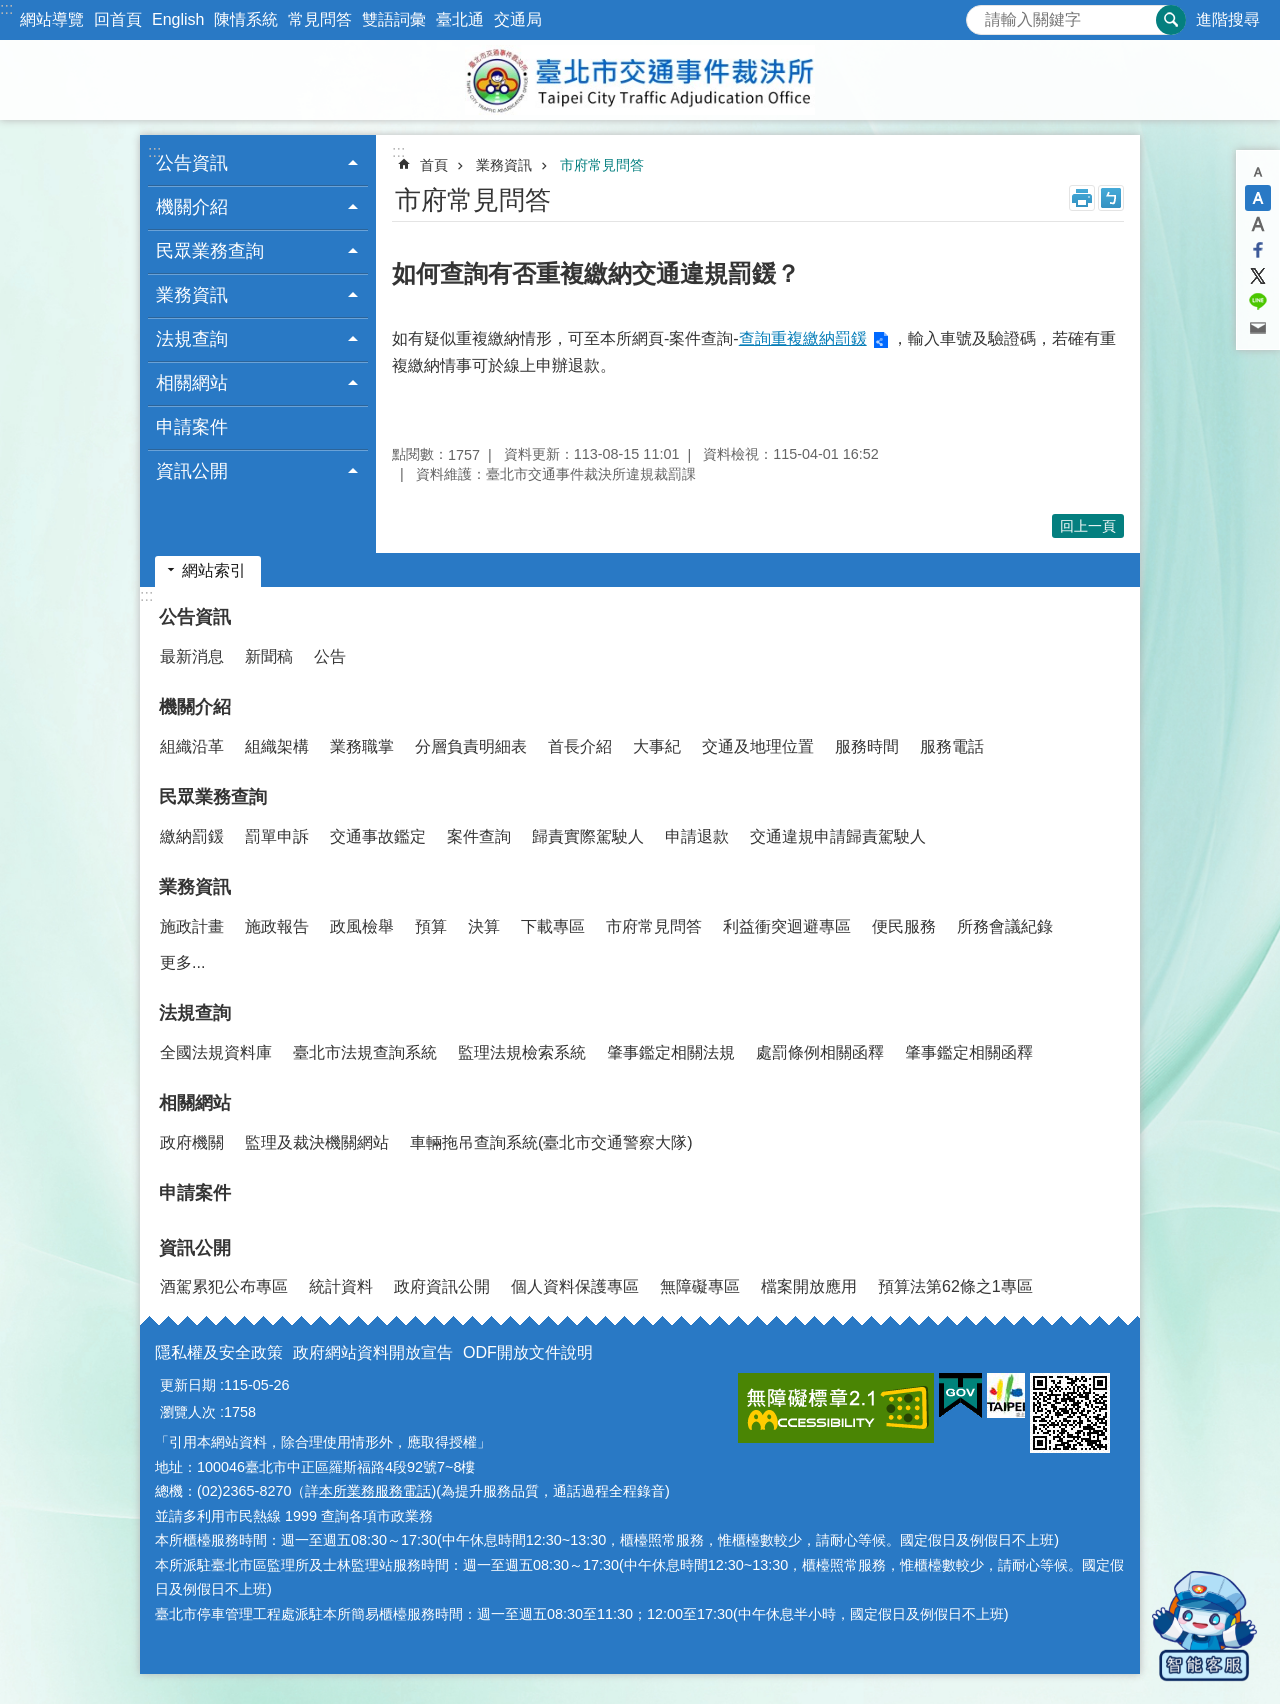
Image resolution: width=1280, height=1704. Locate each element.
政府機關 (192, 1142)
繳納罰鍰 (192, 836)
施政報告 (277, 926)
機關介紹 (195, 707)
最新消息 (192, 656)
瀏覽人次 (188, 1412)
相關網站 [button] (192, 383)
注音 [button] (1111, 198)
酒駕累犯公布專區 (224, 1286)
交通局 (518, 19)
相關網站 (195, 1103)
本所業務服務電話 (375, 1491)
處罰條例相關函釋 (820, 1052)
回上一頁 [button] (1088, 526)
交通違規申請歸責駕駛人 (838, 836)
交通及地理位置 (758, 746)
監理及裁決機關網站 (317, 1142)
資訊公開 (195, 1248)
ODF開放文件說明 (528, 1352)
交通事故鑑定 (378, 836)
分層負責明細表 (471, 746)
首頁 (434, 165)
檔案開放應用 (809, 1286)
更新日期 (188, 1385)
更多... (182, 962)
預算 (431, 926)
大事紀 (657, 746)
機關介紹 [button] (192, 207)
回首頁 (118, 19)
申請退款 (697, 836)
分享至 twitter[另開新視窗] (1258, 276)
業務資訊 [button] (192, 295)
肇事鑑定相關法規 (671, 1052)
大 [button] (1258, 224)
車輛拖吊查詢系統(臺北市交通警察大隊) (551, 1142)
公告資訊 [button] (192, 163)
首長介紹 (580, 746)
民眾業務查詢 (213, 797)
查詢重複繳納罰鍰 (803, 338)
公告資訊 (195, 617)
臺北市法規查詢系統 (365, 1052)
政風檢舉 (362, 926)
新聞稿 (269, 656)
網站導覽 (52, 19)
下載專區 (553, 926)
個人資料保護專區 (575, 1286)
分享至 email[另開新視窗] (1258, 328)
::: (6, 8)
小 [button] (1258, 172)
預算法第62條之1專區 (955, 1286)
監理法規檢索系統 (522, 1052)
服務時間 (867, 746)
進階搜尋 (1228, 19)
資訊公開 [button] (192, 471)
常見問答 (320, 19)
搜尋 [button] (1171, 20)
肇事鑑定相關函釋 (969, 1052)
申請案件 (192, 427)
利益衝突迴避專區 (787, 926)
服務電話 (952, 746)
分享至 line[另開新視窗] (1258, 302)
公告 (330, 656)
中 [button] (1258, 198)
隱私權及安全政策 (219, 1352)
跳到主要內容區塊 (10, 10)
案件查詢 (479, 836)
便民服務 (904, 926)
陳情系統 (246, 19)
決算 (484, 926)
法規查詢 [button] (192, 339)
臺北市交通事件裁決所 (640, 80)
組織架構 (277, 746)
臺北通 (460, 19)
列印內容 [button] (1082, 198)
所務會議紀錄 (1005, 926)
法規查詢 (195, 1013)
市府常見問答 (602, 165)
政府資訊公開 (442, 1286)
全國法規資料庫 (216, 1052)
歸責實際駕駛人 (588, 836)
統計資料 (341, 1286)
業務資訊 (504, 165)
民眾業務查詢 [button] (210, 251)
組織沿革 (192, 746)
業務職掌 (362, 746)
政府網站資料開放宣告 (373, 1352)
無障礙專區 (700, 1286)
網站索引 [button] (214, 570)
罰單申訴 (277, 836)
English (178, 19)
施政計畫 (192, 926)
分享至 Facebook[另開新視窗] (1258, 250)
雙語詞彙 (394, 19)
